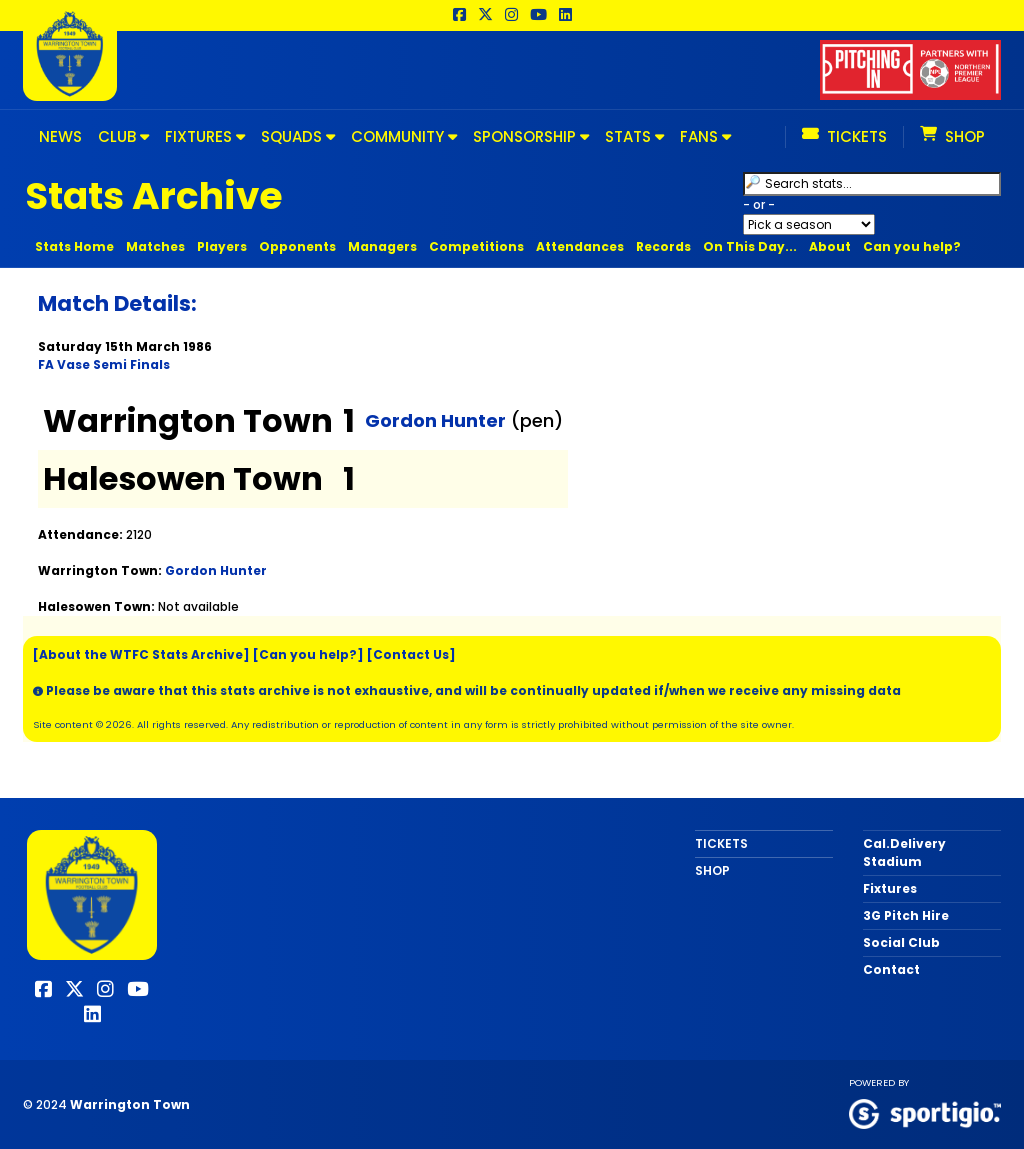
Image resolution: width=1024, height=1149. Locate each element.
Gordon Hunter (435, 420)
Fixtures (890, 888)
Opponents (297, 246)
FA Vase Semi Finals (104, 364)
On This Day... (750, 246)
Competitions (476, 246)
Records (663, 246)
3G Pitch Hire (906, 915)
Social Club (901, 942)
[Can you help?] (308, 654)
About (830, 246)
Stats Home (74, 246)
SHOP (712, 870)
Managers (382, 246)
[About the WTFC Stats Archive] (141, 654)
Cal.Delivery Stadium (904, 852)
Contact (891, 969)
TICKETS (721, 843)
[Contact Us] (411, 654)
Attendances (580, 246)
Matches (155, 246)
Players (222, 246)
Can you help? (912, 246)
